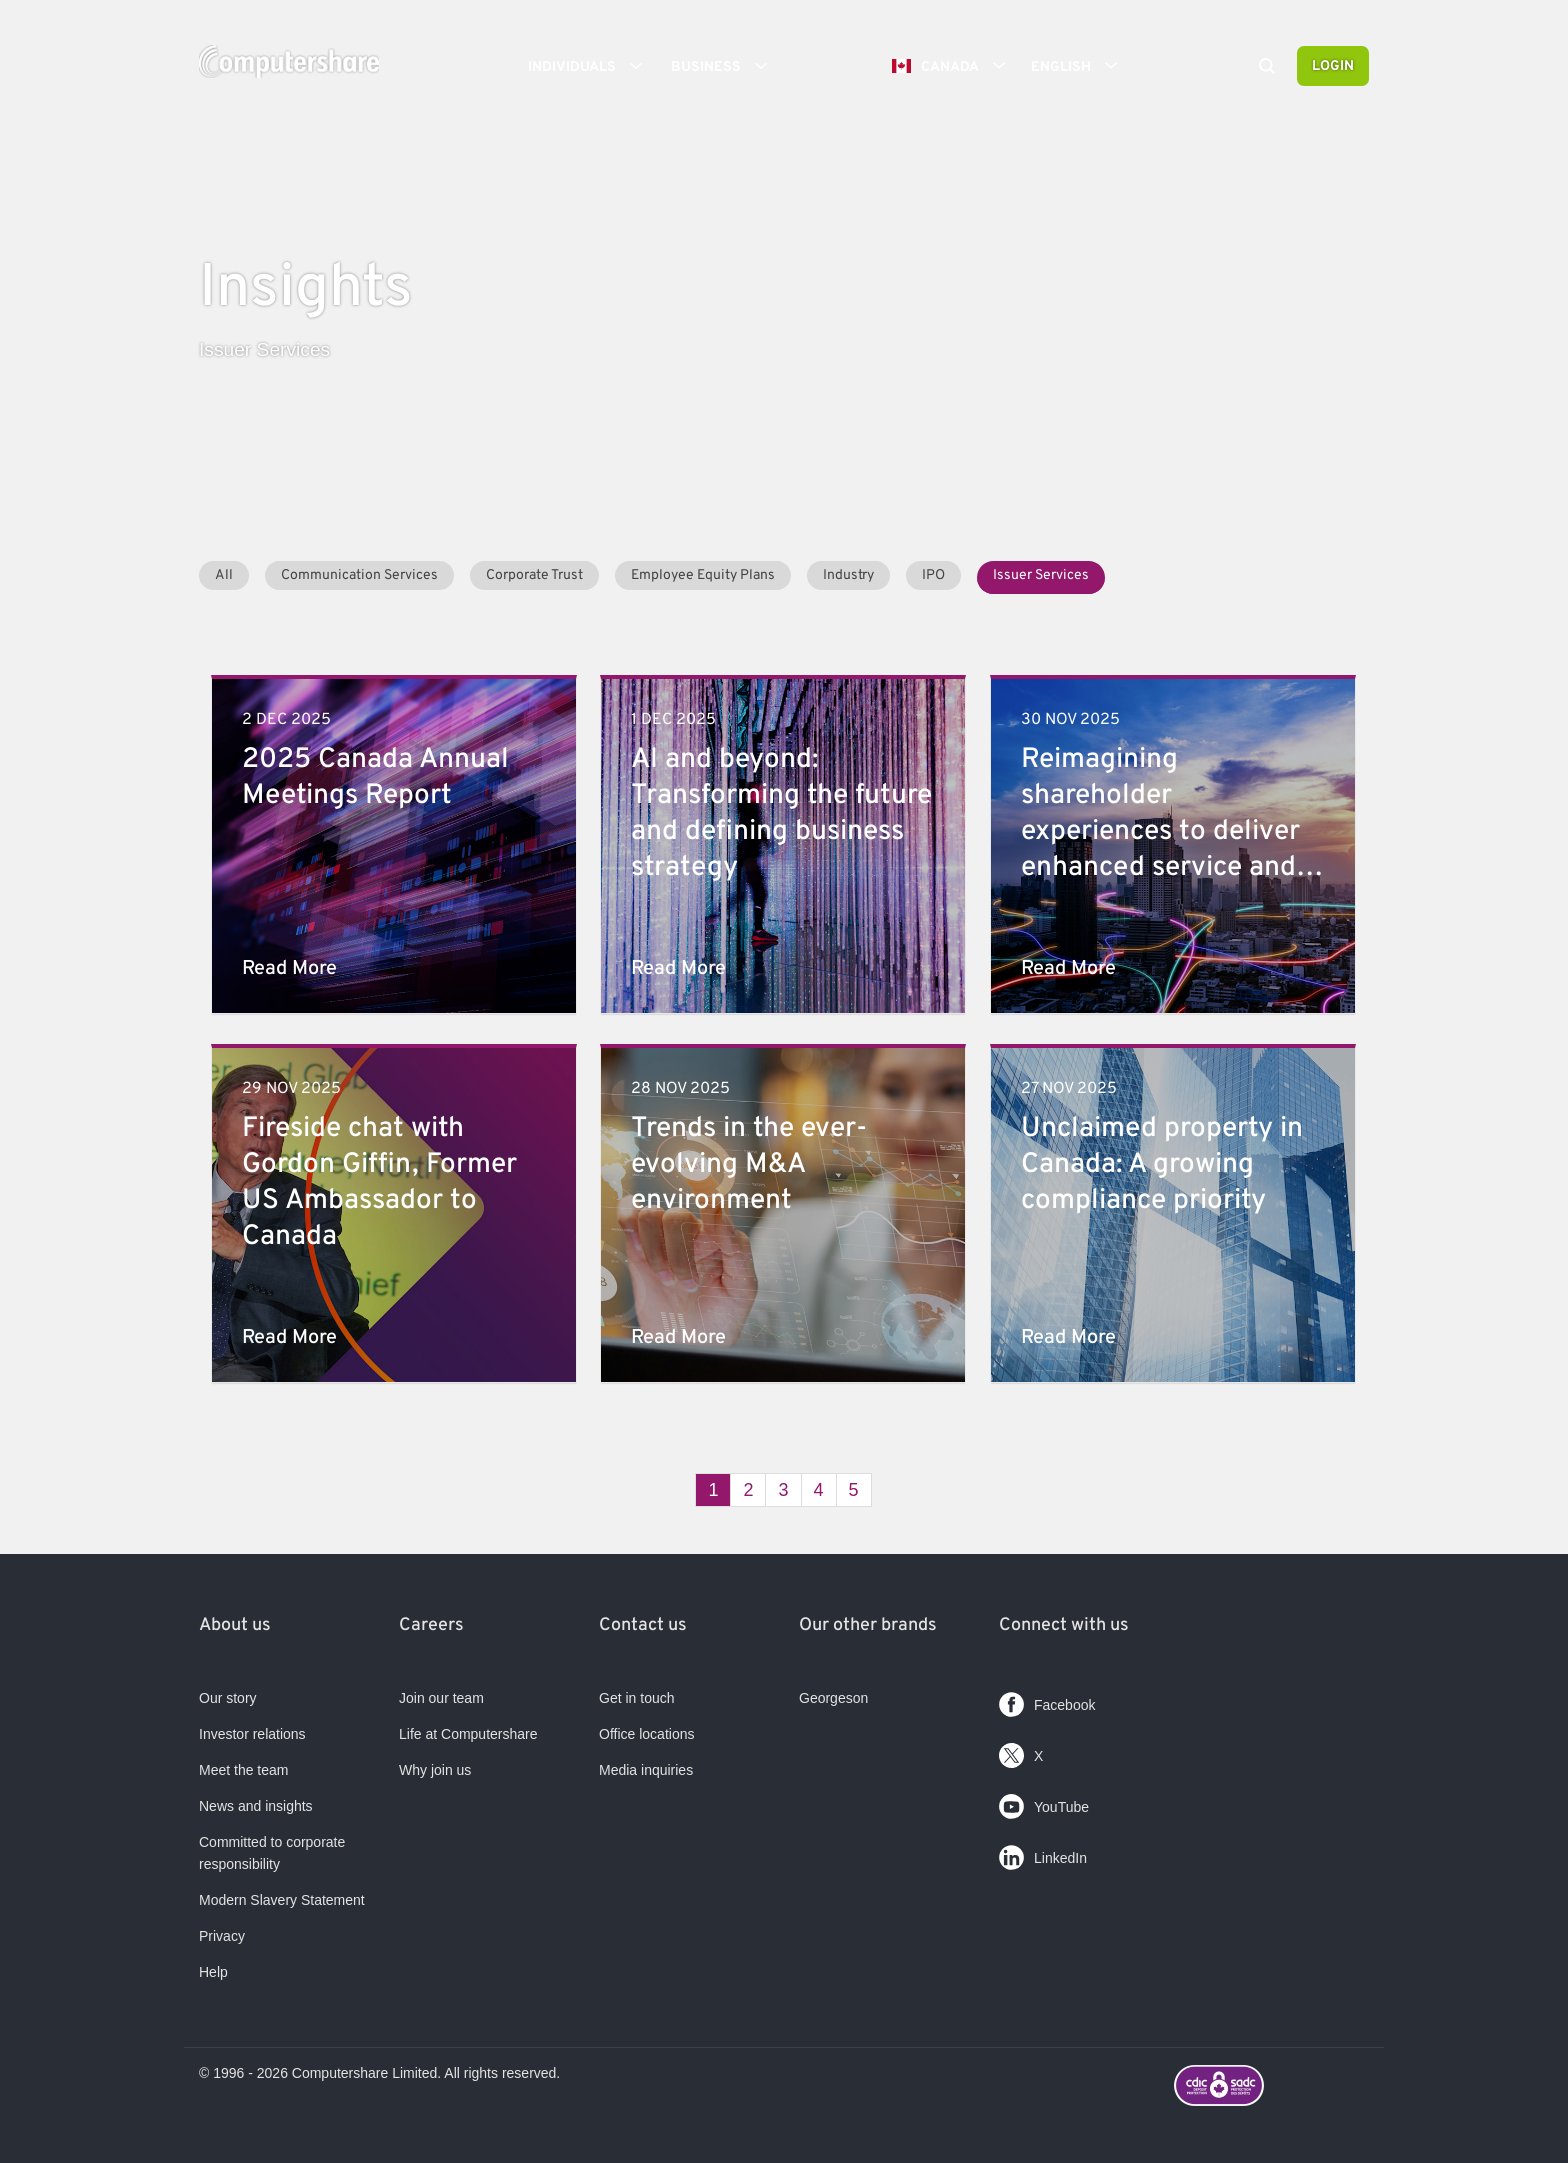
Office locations (646, 1734)
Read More (289, 969)
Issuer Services (1041, 575)
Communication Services (359, 575)
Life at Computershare (468, 1734)
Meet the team (244, 1770)
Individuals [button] (592, 66)
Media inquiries (646, 1770)
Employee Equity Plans (703, 575)
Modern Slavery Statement (282, 1900)
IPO (933, 575)
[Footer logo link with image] (1271, 2088)
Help (213, 1972)
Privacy (222, 1936)
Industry (848, 575)
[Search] (1267, 68)
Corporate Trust (534, 575)
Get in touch (637, 1698)
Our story (228, 1698)
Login (1333, 66)
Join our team (441, 1698)
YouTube (1044, 1802)
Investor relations (252, 1734)
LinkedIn (1043, 1853)
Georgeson (833, 1698)
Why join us (435, 1770)
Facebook (1047, 1700)
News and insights (256, 1806)
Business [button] (726, 66)
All (224, 575)
